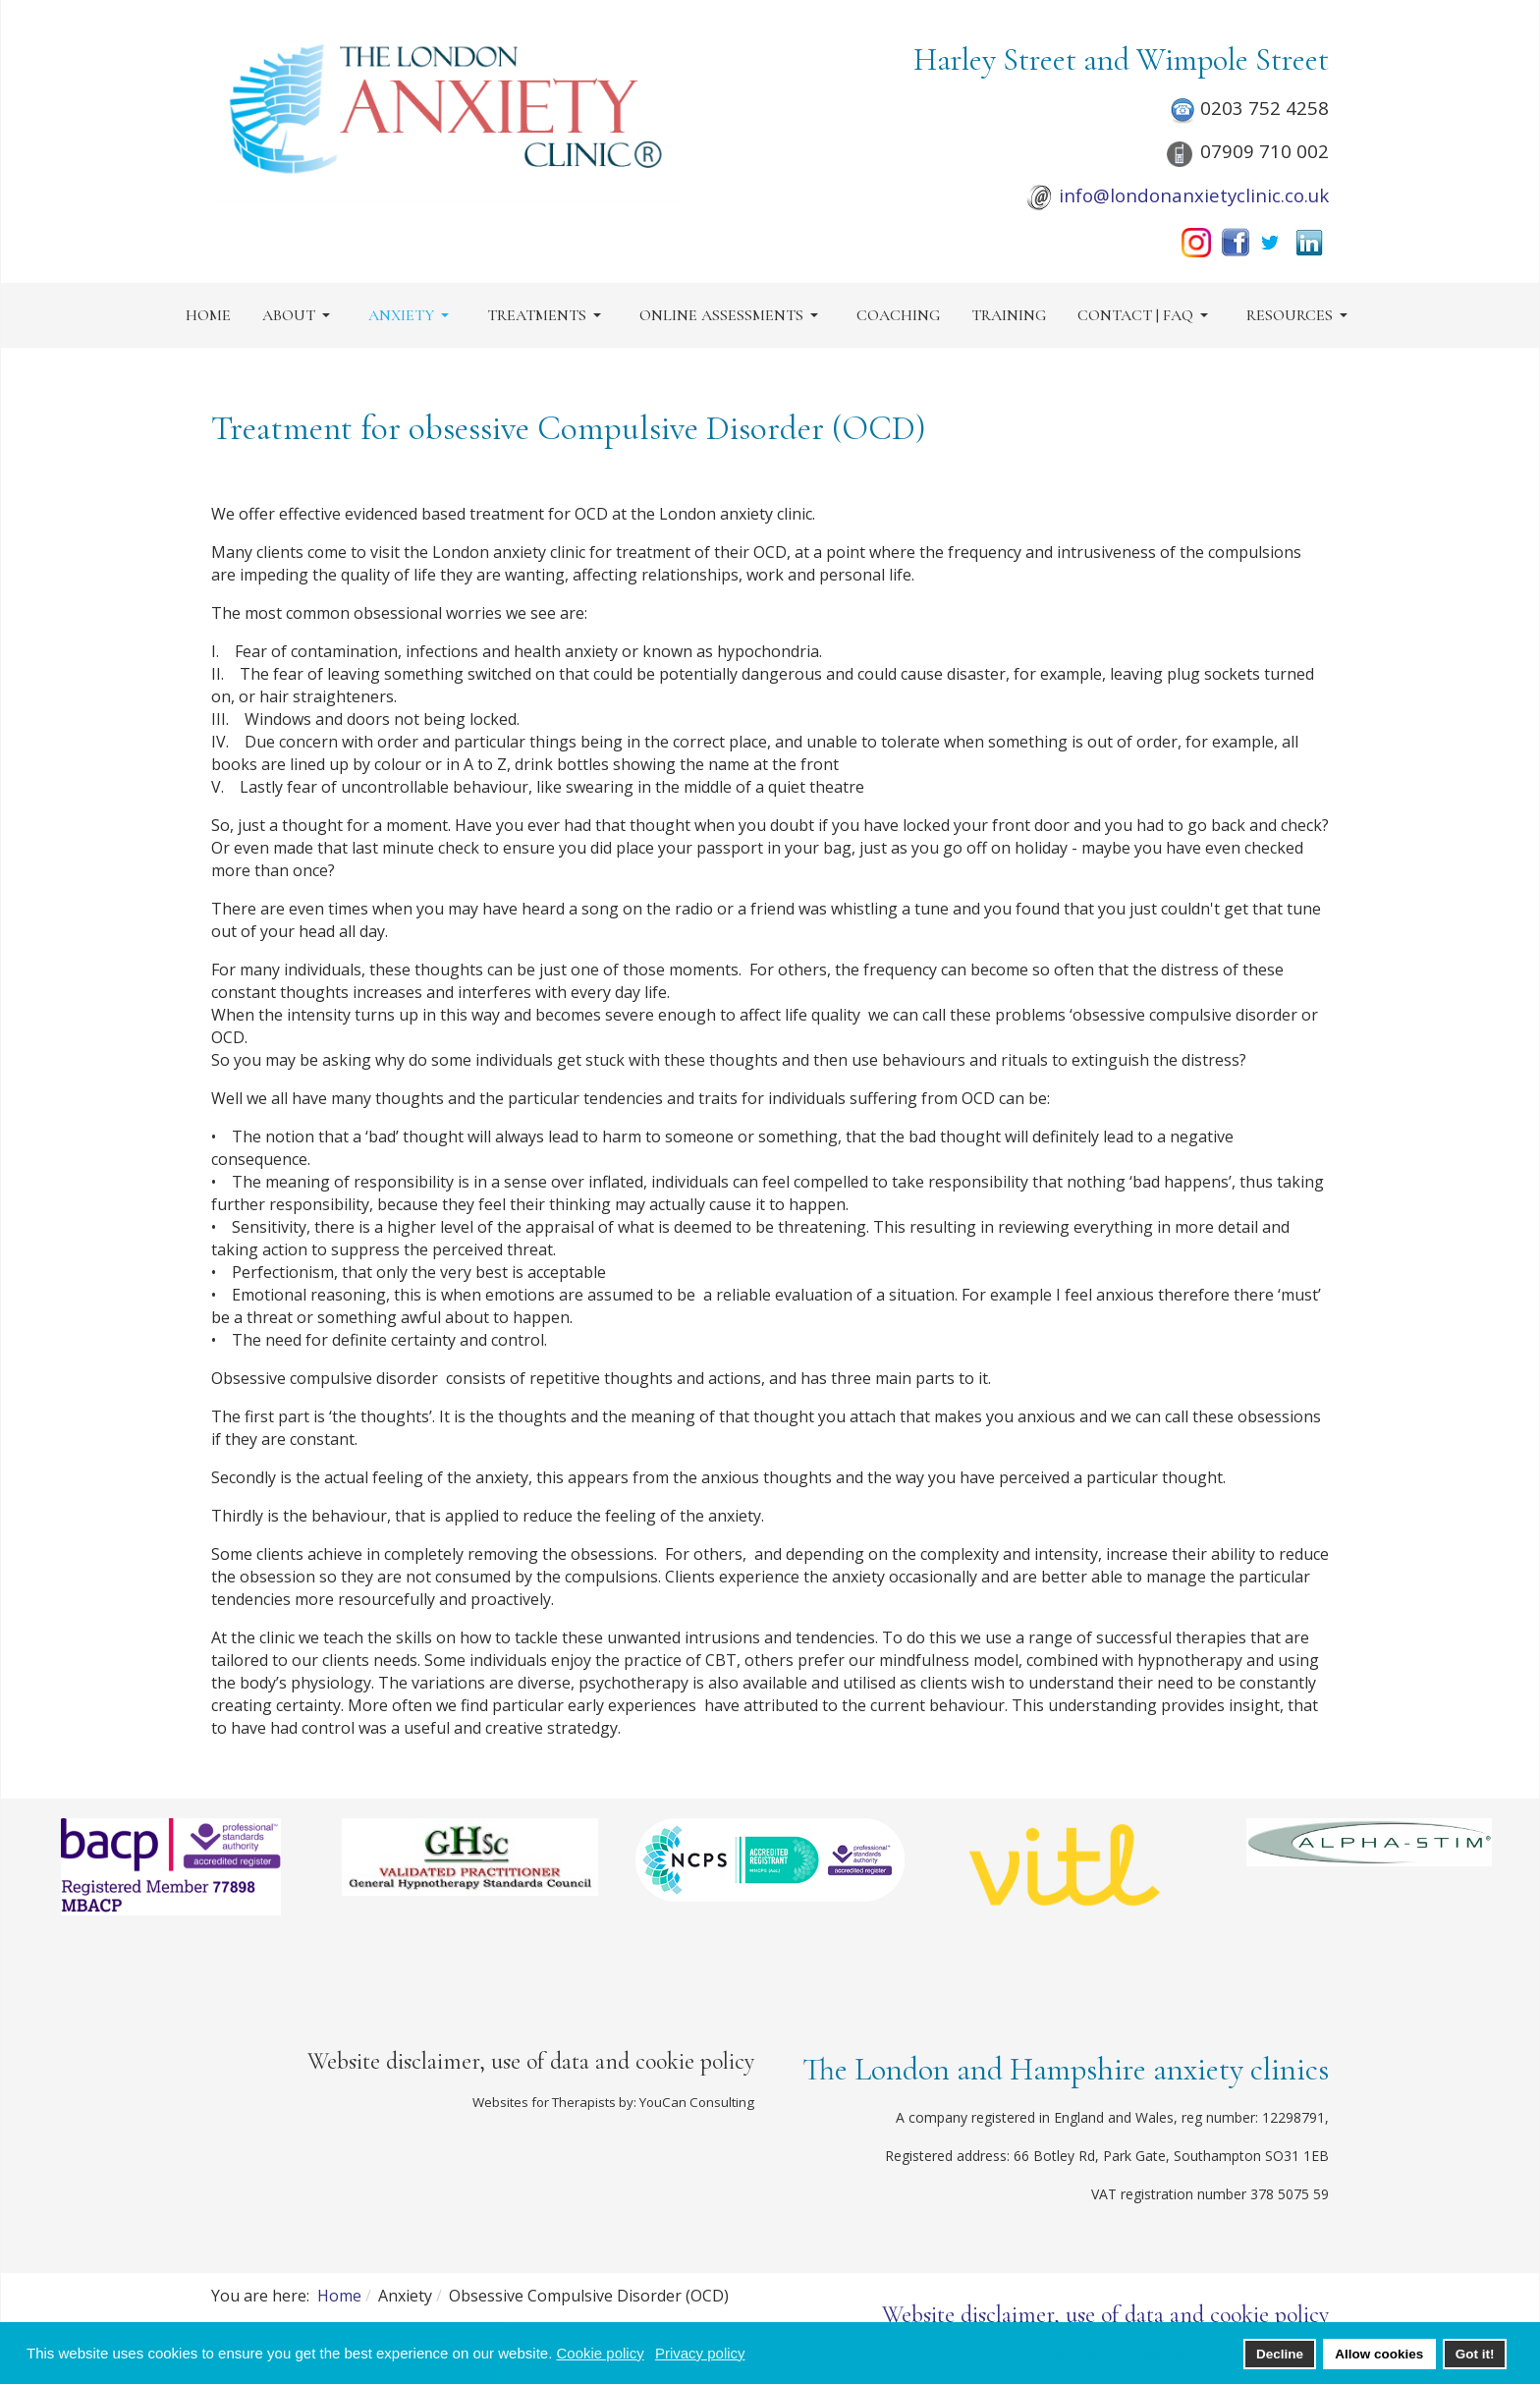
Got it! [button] (1475, 2354)
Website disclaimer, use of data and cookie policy (530, 2061)
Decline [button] (1279, 2354)
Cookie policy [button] (599, 2353)
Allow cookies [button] (1379, 2354)
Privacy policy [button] (700, 2353)
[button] (300, 315)
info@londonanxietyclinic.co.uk (1194, 195)
